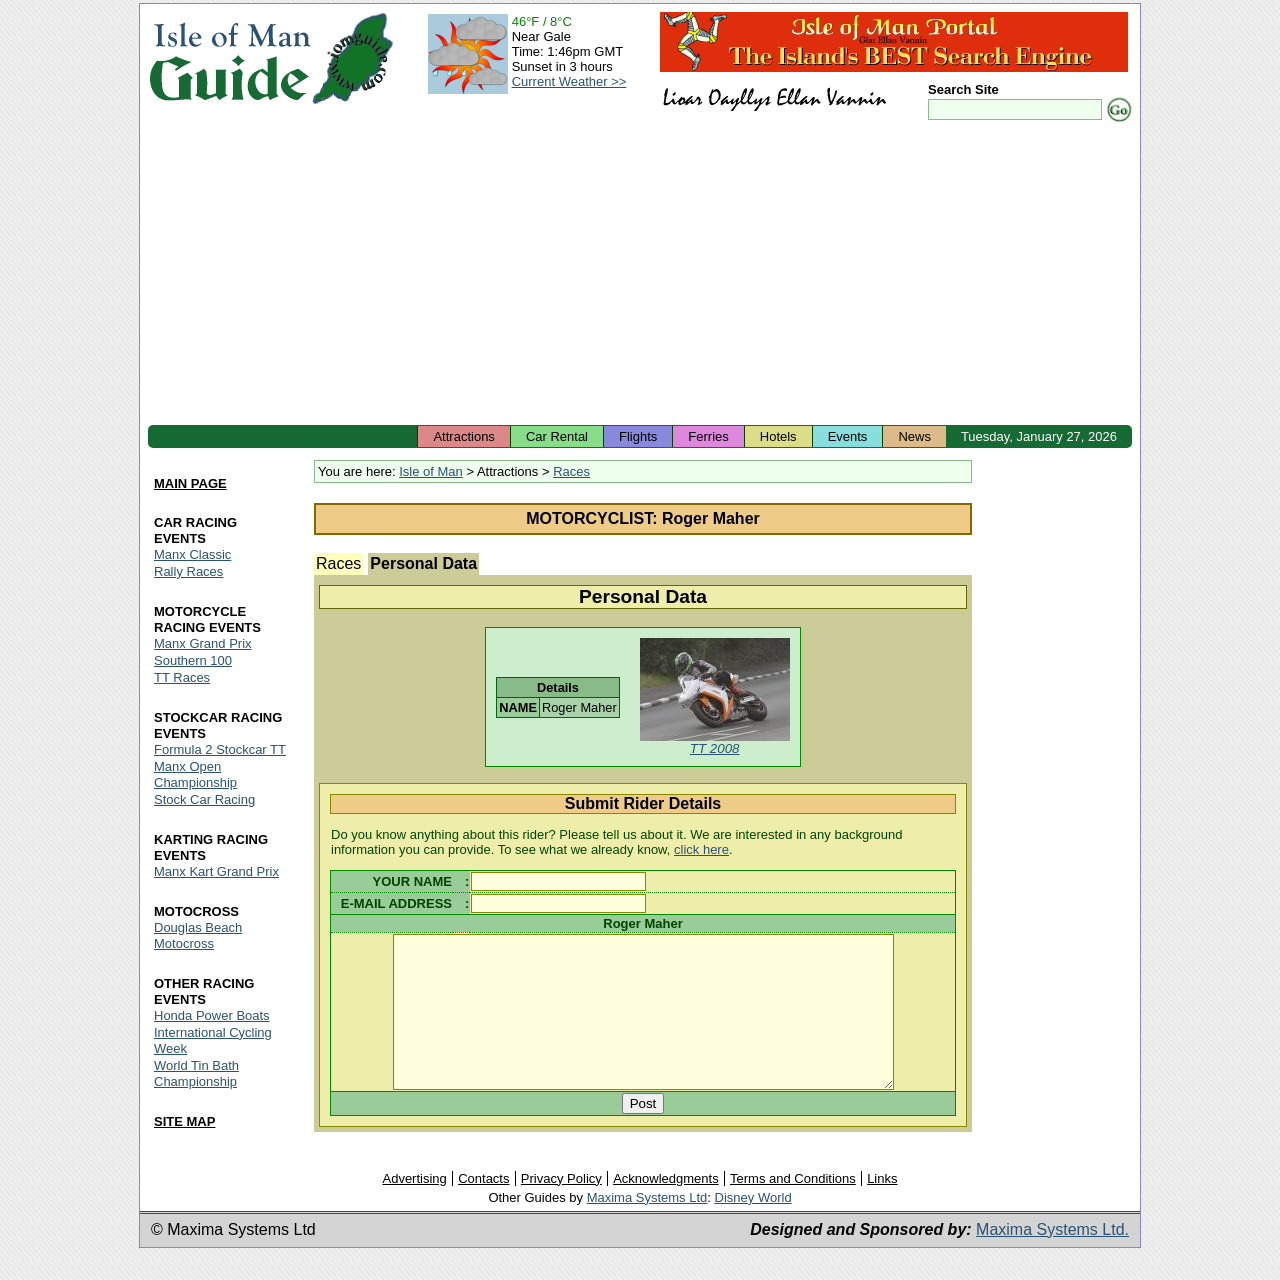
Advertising (414, 1207)
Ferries (708, 436)
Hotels (778, 436)
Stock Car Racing (204, 799)
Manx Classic (192, 554)
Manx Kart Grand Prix (216, 871)
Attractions (463, 436)
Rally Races (188, 571)
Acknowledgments (666, 1207)
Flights (638, 436)
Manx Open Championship (195, 774)
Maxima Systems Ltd (647, 1226)
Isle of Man (431, 471)
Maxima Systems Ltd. (1052, 1258)
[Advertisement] (640, 275)
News (914, 436)
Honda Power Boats (212, 1015)
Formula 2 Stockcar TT (220, 749)
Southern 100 (193, 660)
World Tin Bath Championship (196, 1073)
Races (571, 471)
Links (882, 1207)
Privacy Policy (561, 1207)
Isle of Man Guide (229, 58)
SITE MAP (184, 1121)
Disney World (753, 1226)
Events (848, 436)
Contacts (483, 1207)
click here (701, 849)
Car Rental (557, 436)
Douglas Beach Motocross (198, 935)
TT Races (182, 677)
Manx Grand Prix (203, 643)
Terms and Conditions (793, 1207)
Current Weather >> (569, 81)
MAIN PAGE (190, 483)
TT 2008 (715, 748)
